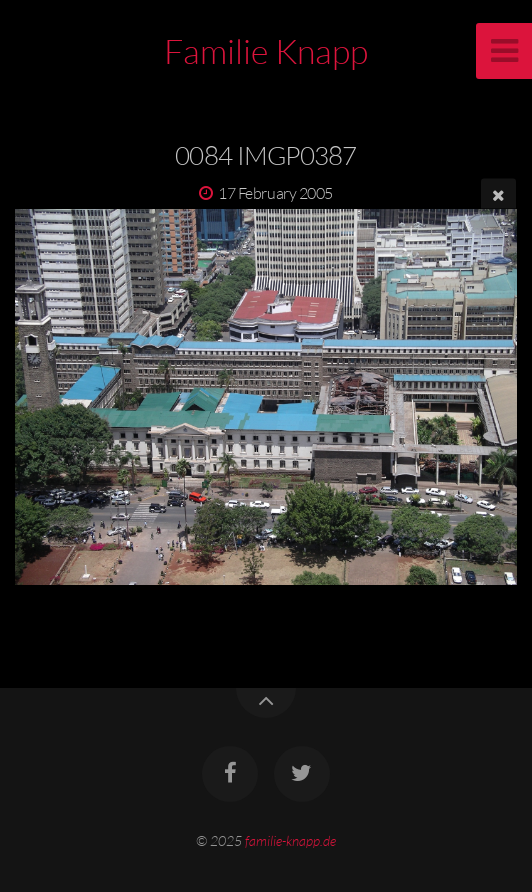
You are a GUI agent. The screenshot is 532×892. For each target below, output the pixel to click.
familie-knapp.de (290, 840)
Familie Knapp (266, 51)
